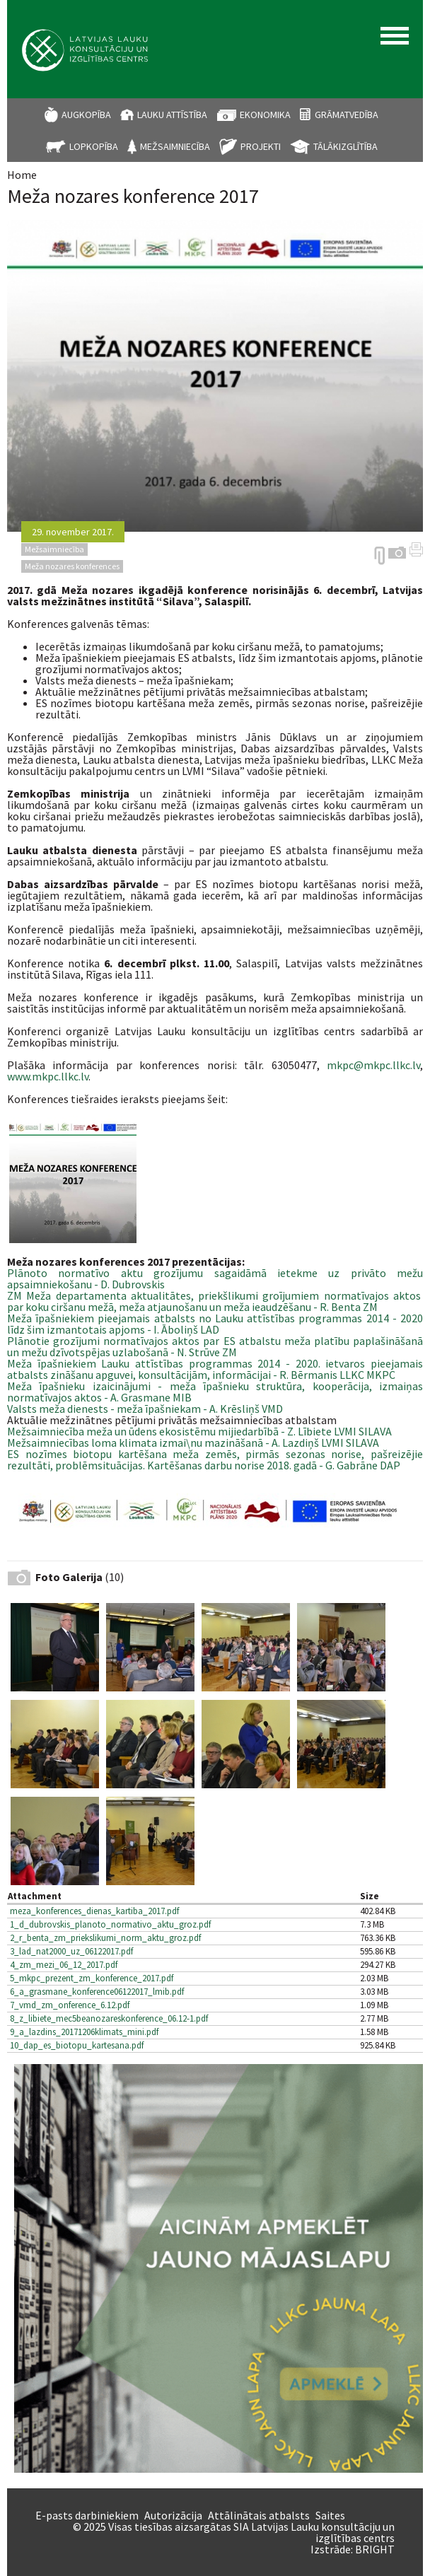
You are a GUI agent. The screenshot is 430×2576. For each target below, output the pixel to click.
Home (22, 175)
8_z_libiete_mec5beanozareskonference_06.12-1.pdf (109, 2018)
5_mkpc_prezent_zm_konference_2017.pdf (91, 1978)
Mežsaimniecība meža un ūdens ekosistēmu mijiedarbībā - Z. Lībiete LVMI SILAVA (199, 1431)
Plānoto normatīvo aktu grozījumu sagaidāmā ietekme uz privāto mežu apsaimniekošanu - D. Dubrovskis (215, 1278)
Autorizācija (173, 2515)
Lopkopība (93, 146)
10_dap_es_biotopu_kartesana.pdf (77, 2045)
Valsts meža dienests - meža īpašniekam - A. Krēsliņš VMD (145, 1408)
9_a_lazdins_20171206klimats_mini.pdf (84, 2032)
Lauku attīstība (172, 114)
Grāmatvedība (346, 114)
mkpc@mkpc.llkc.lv (373, 1065)
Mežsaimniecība (175, 146)
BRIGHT (375, 2549)
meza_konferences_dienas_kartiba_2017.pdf (94, 1911)
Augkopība (86, 114)
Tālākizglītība (345, 146)
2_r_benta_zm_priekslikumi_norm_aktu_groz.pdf (105, 1938)
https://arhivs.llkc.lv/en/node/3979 (379, 556)
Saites (330, 2515)
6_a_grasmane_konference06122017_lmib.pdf (97, 1992)
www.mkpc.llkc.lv (47, 1076)
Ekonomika (265, 114)
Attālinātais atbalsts (259, 2515)
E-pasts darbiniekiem (87, 2515)
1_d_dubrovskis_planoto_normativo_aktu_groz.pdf (110, 1924)
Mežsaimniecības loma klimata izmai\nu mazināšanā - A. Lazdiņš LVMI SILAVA (194, 1442)
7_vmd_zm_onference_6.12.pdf (69, 2005)
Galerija (397, 553)
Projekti (260, 146)
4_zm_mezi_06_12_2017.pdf (63, 1965)
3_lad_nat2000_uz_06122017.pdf (71, 1951)
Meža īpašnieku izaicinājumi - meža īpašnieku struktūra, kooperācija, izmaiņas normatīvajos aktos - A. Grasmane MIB (215, 1391)
